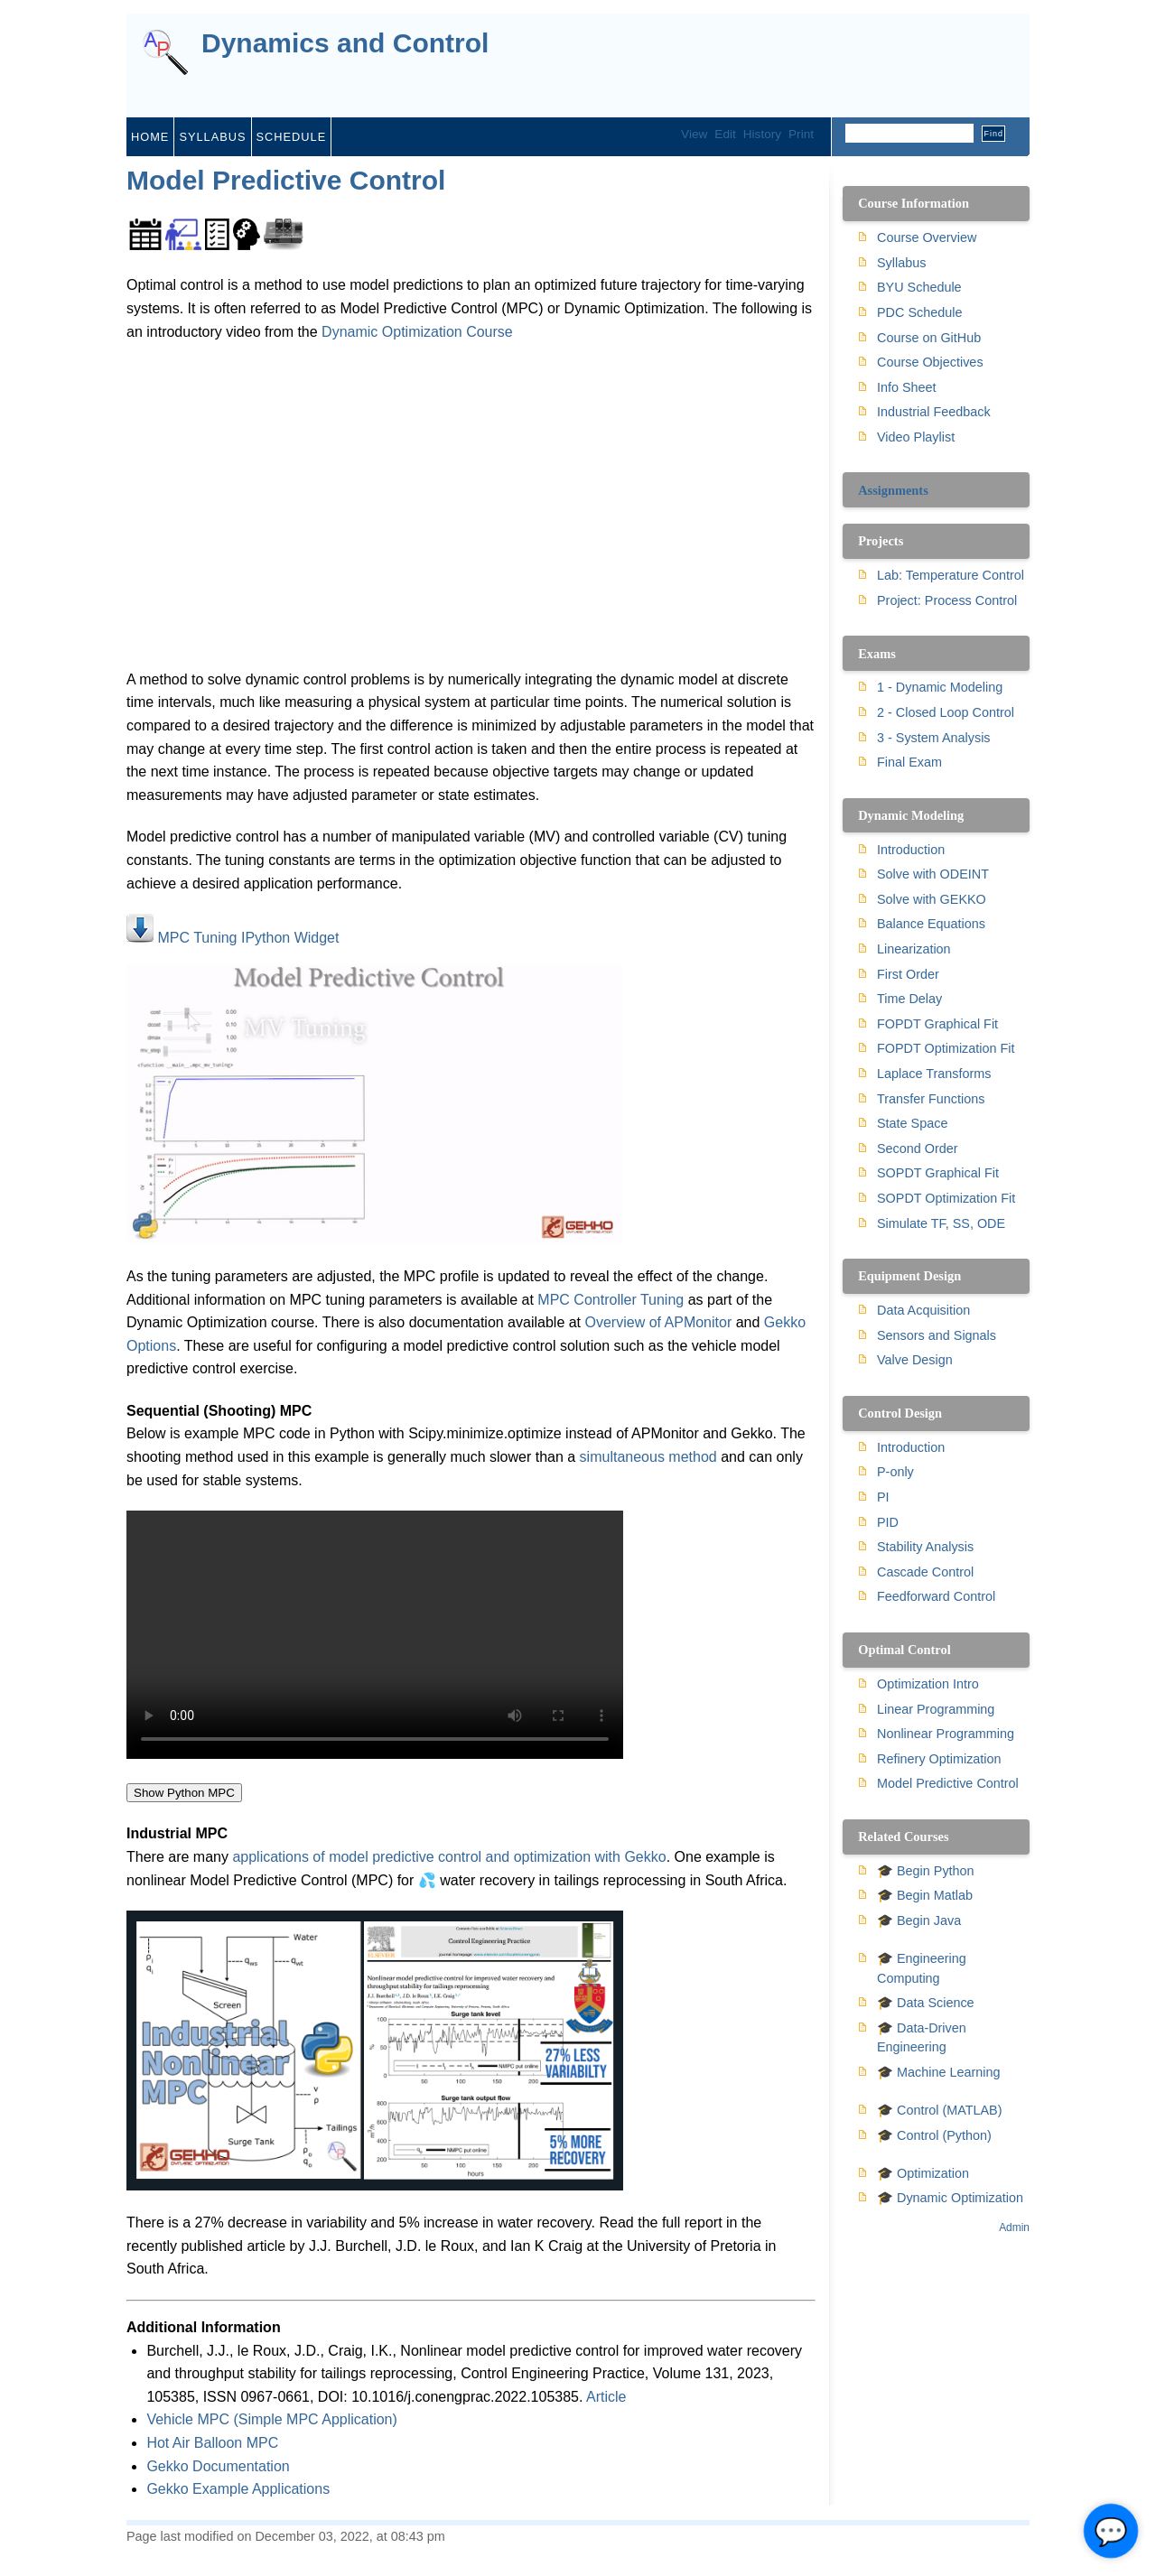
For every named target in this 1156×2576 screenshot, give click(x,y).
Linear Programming (935, 1709)
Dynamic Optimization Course (417, 331)
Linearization (914, 949)
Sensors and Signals (936, 1335)
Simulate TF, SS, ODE (941, 1223)
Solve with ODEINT (933, 874)
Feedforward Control (936, 1596)
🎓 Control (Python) (934, 2135)
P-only (895, 1472)
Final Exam (909, 762)
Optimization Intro (928, 1684)
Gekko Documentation (217, 2466)
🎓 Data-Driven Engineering (921, 2038)
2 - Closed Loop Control (945, 712)
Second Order (917, 1148)
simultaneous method (648, 1457)
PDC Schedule (919, 312)
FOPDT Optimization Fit (945, 1048)
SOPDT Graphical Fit (938, 1173)
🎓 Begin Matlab (925, 1895)
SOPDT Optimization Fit (946, 1198)
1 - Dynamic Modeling (939, 687)
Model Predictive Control (285, 180)
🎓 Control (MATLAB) (939, 2110)
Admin (1014, 2227)
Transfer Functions (930, 1099)
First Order (908, 974)
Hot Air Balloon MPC (212, 2442)
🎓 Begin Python (925, 1871)
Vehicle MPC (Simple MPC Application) (271, 2419)
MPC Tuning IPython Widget (248, 937)
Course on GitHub (929, 337)
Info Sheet (907, 387)
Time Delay (909, 998)
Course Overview (926, 237)
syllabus (212, 137)
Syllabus (901, 263)
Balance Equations (931, 923)
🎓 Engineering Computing (921, 1968)
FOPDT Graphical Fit (937, 1024)
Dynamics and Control (345, 44)
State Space (912, 1123)
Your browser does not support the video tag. (374, 1635)
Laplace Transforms (934, 1073)
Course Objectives (930, 362)
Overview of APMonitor (658, 1322)
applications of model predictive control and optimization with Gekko (449, 1857)
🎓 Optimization (923, 2173)
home (150, 137)
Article (606, 2396)
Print (801, 134)
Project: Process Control (947, 600)
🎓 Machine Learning (938, 2072)
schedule (291, 137)
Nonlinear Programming (945, 1733)
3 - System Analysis (934, 737)
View (694, 134)
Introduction (911, 849)
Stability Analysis (925, 1546)
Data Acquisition (923, 1310)
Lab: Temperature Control (950, 575)
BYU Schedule (919, 287)
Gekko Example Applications (238, 2489)
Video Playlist (916, 437)
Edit (724, 134)
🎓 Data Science (925, 2002)
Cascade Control (925, 1572)
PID (888, 1522)
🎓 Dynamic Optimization (950, 2197)
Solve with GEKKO (931, 899)
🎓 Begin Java (919, 1920)
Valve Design (915, 1360)
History (762, 134)
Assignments (893, 490)
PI (883, 1497)
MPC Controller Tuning (610, 1299)
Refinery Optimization (939, 1759)
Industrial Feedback (934, 412)
